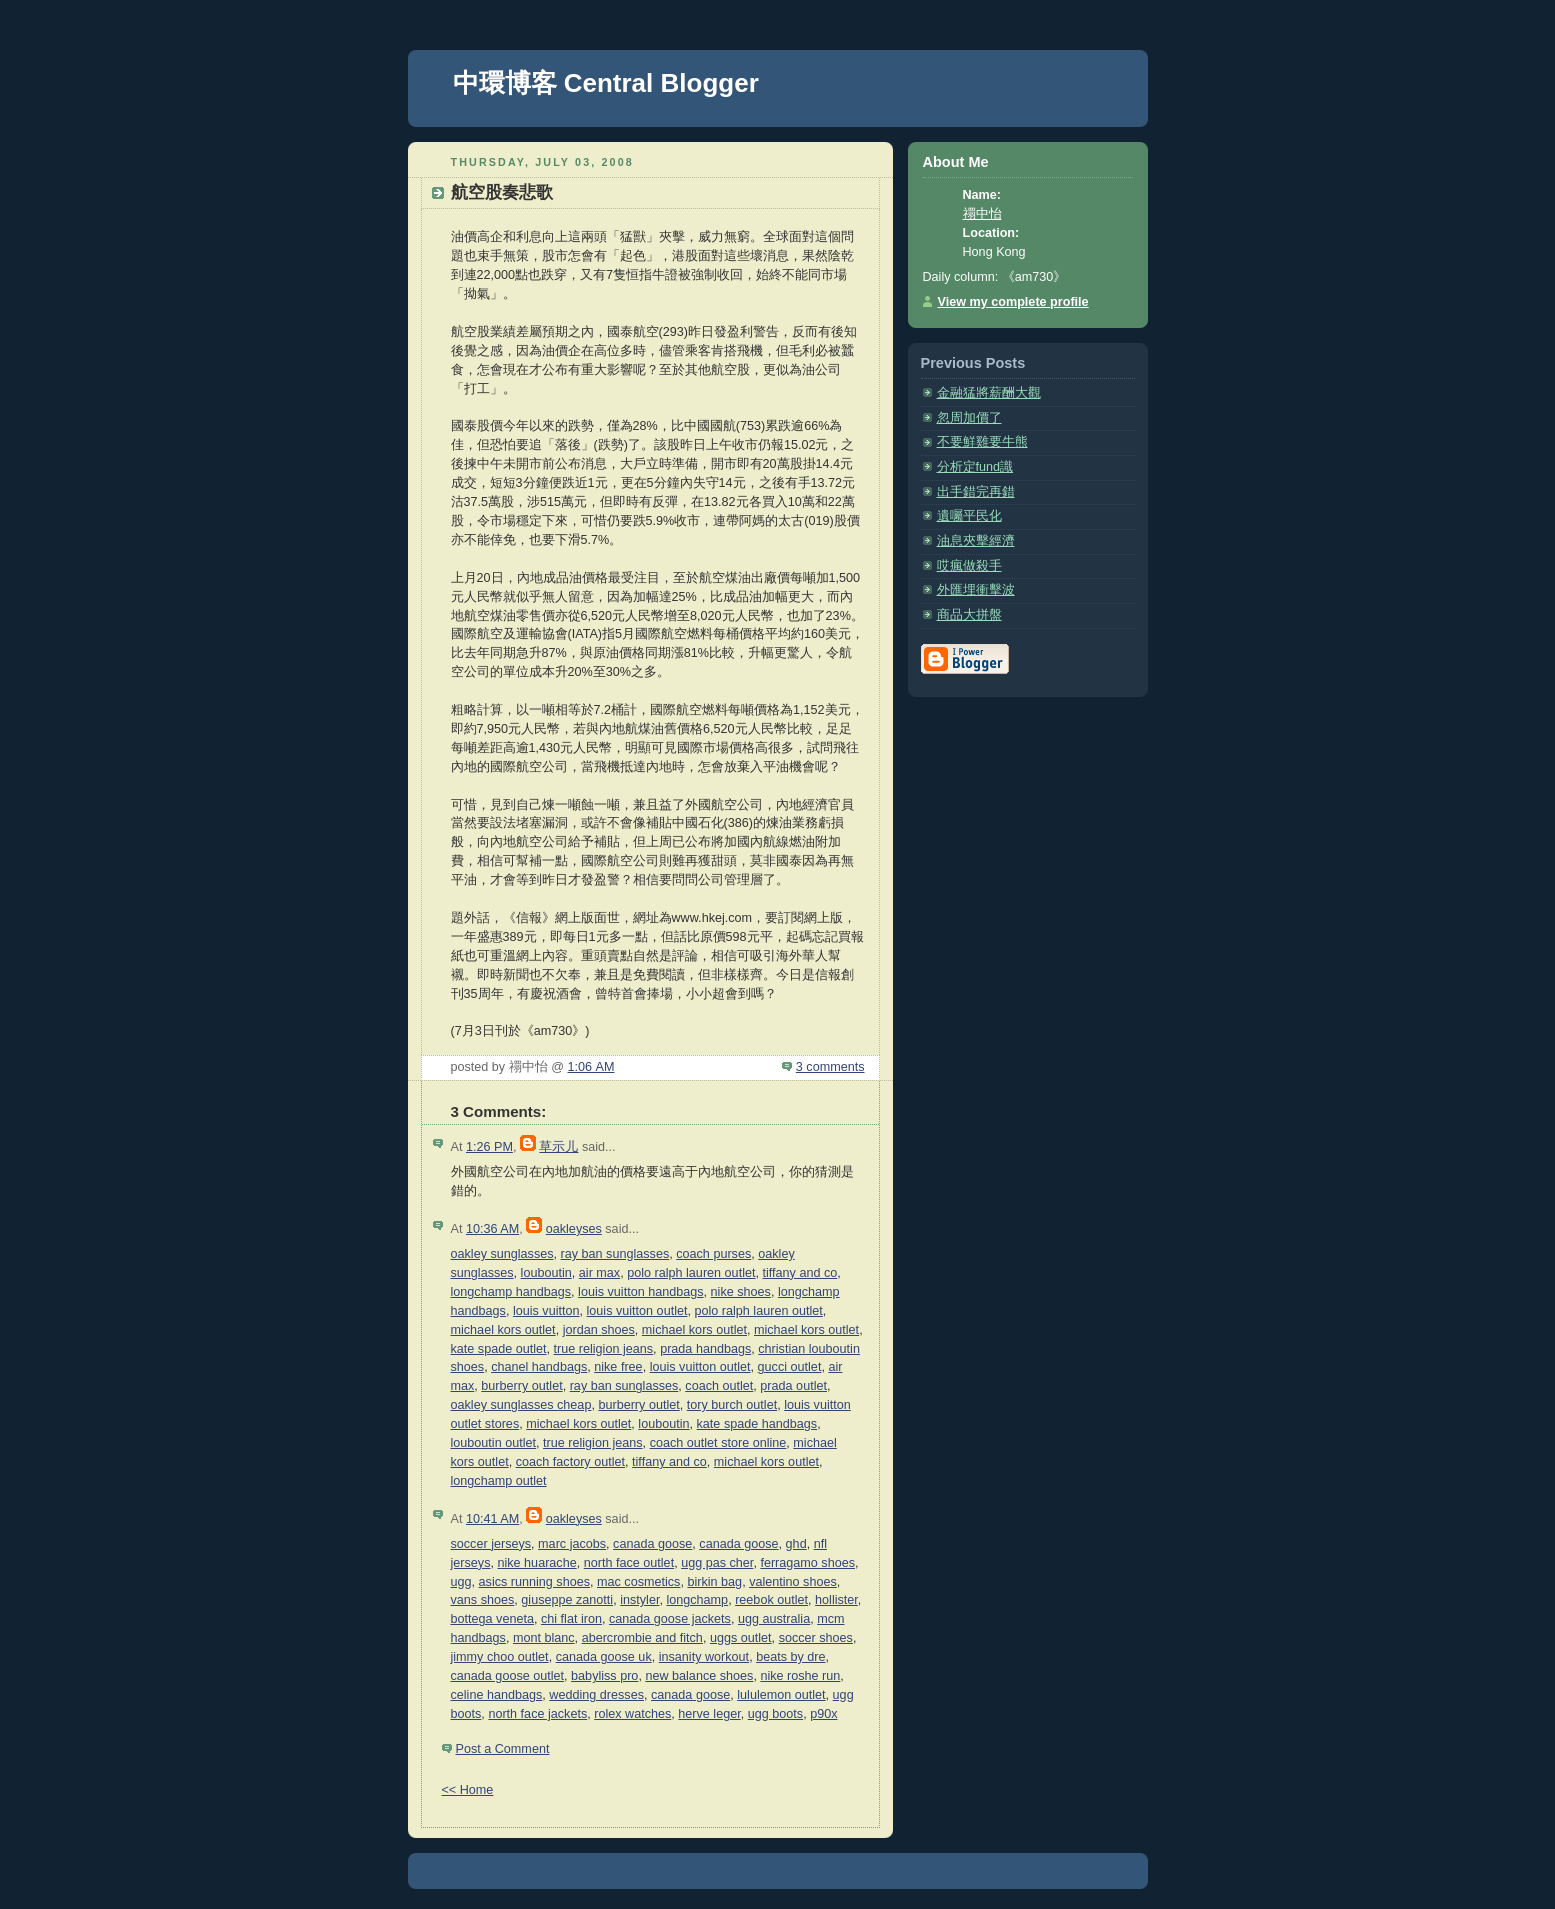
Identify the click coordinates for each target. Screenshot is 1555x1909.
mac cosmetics (638, 1582)
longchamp (697, 1600)
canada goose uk (604, 1657)
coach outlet (719, 1386)
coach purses (713, 1254)
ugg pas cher (717, 1563)
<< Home (468, 1790)
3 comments (830, 1067)
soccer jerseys (491, 1544)
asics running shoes (534, 1582)
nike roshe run (800, 1676)
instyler (639, 1600)
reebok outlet (771, 1600)
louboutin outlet (494, 1443)
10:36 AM (492, 1229)
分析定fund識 (975, 467)
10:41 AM (492, 1519)
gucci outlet (790, 1367)
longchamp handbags (511, 1292)
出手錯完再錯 (976, 492)
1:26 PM (489, 1147)
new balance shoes (699, 1676)
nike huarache (536, 1563)
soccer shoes (816, 1638)
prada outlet (793, 1386)
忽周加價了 (969, 418)
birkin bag (714, 1582)
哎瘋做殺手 (969, 566)
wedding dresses (596, 1695)
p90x (823, 1714)
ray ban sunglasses (615, 1254)
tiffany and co (799, 1273)
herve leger (709, 1714)
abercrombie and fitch (642, 1638)
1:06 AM (591, 1067)
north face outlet (629, 1563)
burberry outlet (521, 1386)
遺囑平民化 (969, 516)
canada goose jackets (670, 1619)
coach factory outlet (570, 1462)
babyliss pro (604, 1676)
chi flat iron (571, 1619)
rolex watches (632, 1714)
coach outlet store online (718, 1443)
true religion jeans (604, 1349)
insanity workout (704, 1657)
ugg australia (774, 1619)
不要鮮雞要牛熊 (982, 442)
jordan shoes (599, 1330)
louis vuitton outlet (637, 1311)
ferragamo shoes (807, 1563)
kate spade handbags (757, 1424)
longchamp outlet (499, 1481)
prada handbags (705, 1349)
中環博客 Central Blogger (606, 83)
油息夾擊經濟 (976, 541)
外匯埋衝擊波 (976, 590)
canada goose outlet (508, 1676)
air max (599, 1273)
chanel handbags (539, 1367)
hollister (836, 1600)
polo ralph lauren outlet (691, 1273)
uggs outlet (741, 1638)
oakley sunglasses (502, 1254)
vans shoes (483, 1600)
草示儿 (558, 1147)
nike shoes (741, 1292)
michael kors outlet (503, 1330)
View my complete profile (1013, 302)
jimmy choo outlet (500, 1657)
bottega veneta (492, 1619)
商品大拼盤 (969, 615)
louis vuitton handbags (640, 1292)
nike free (618, 1367)
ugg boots (775, 1714)
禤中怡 (982, 214)
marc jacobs (572, 1544)
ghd (796, 1544)
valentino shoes (793, 1582)
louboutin (546, 1273)
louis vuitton (546, 1311)
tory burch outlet (732, 1405)
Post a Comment (503, 1749)
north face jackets (537, 1714)
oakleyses (574, 1229)
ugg (461, 1582)
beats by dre (790, 1657)
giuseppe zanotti (567, 1600)
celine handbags (497, 1695)
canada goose (652, 1544)
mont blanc (544, 1638)
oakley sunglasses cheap (521, 1405)
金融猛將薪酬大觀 (989, 393)
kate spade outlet (499, 1349)
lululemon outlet (781, 1695)
